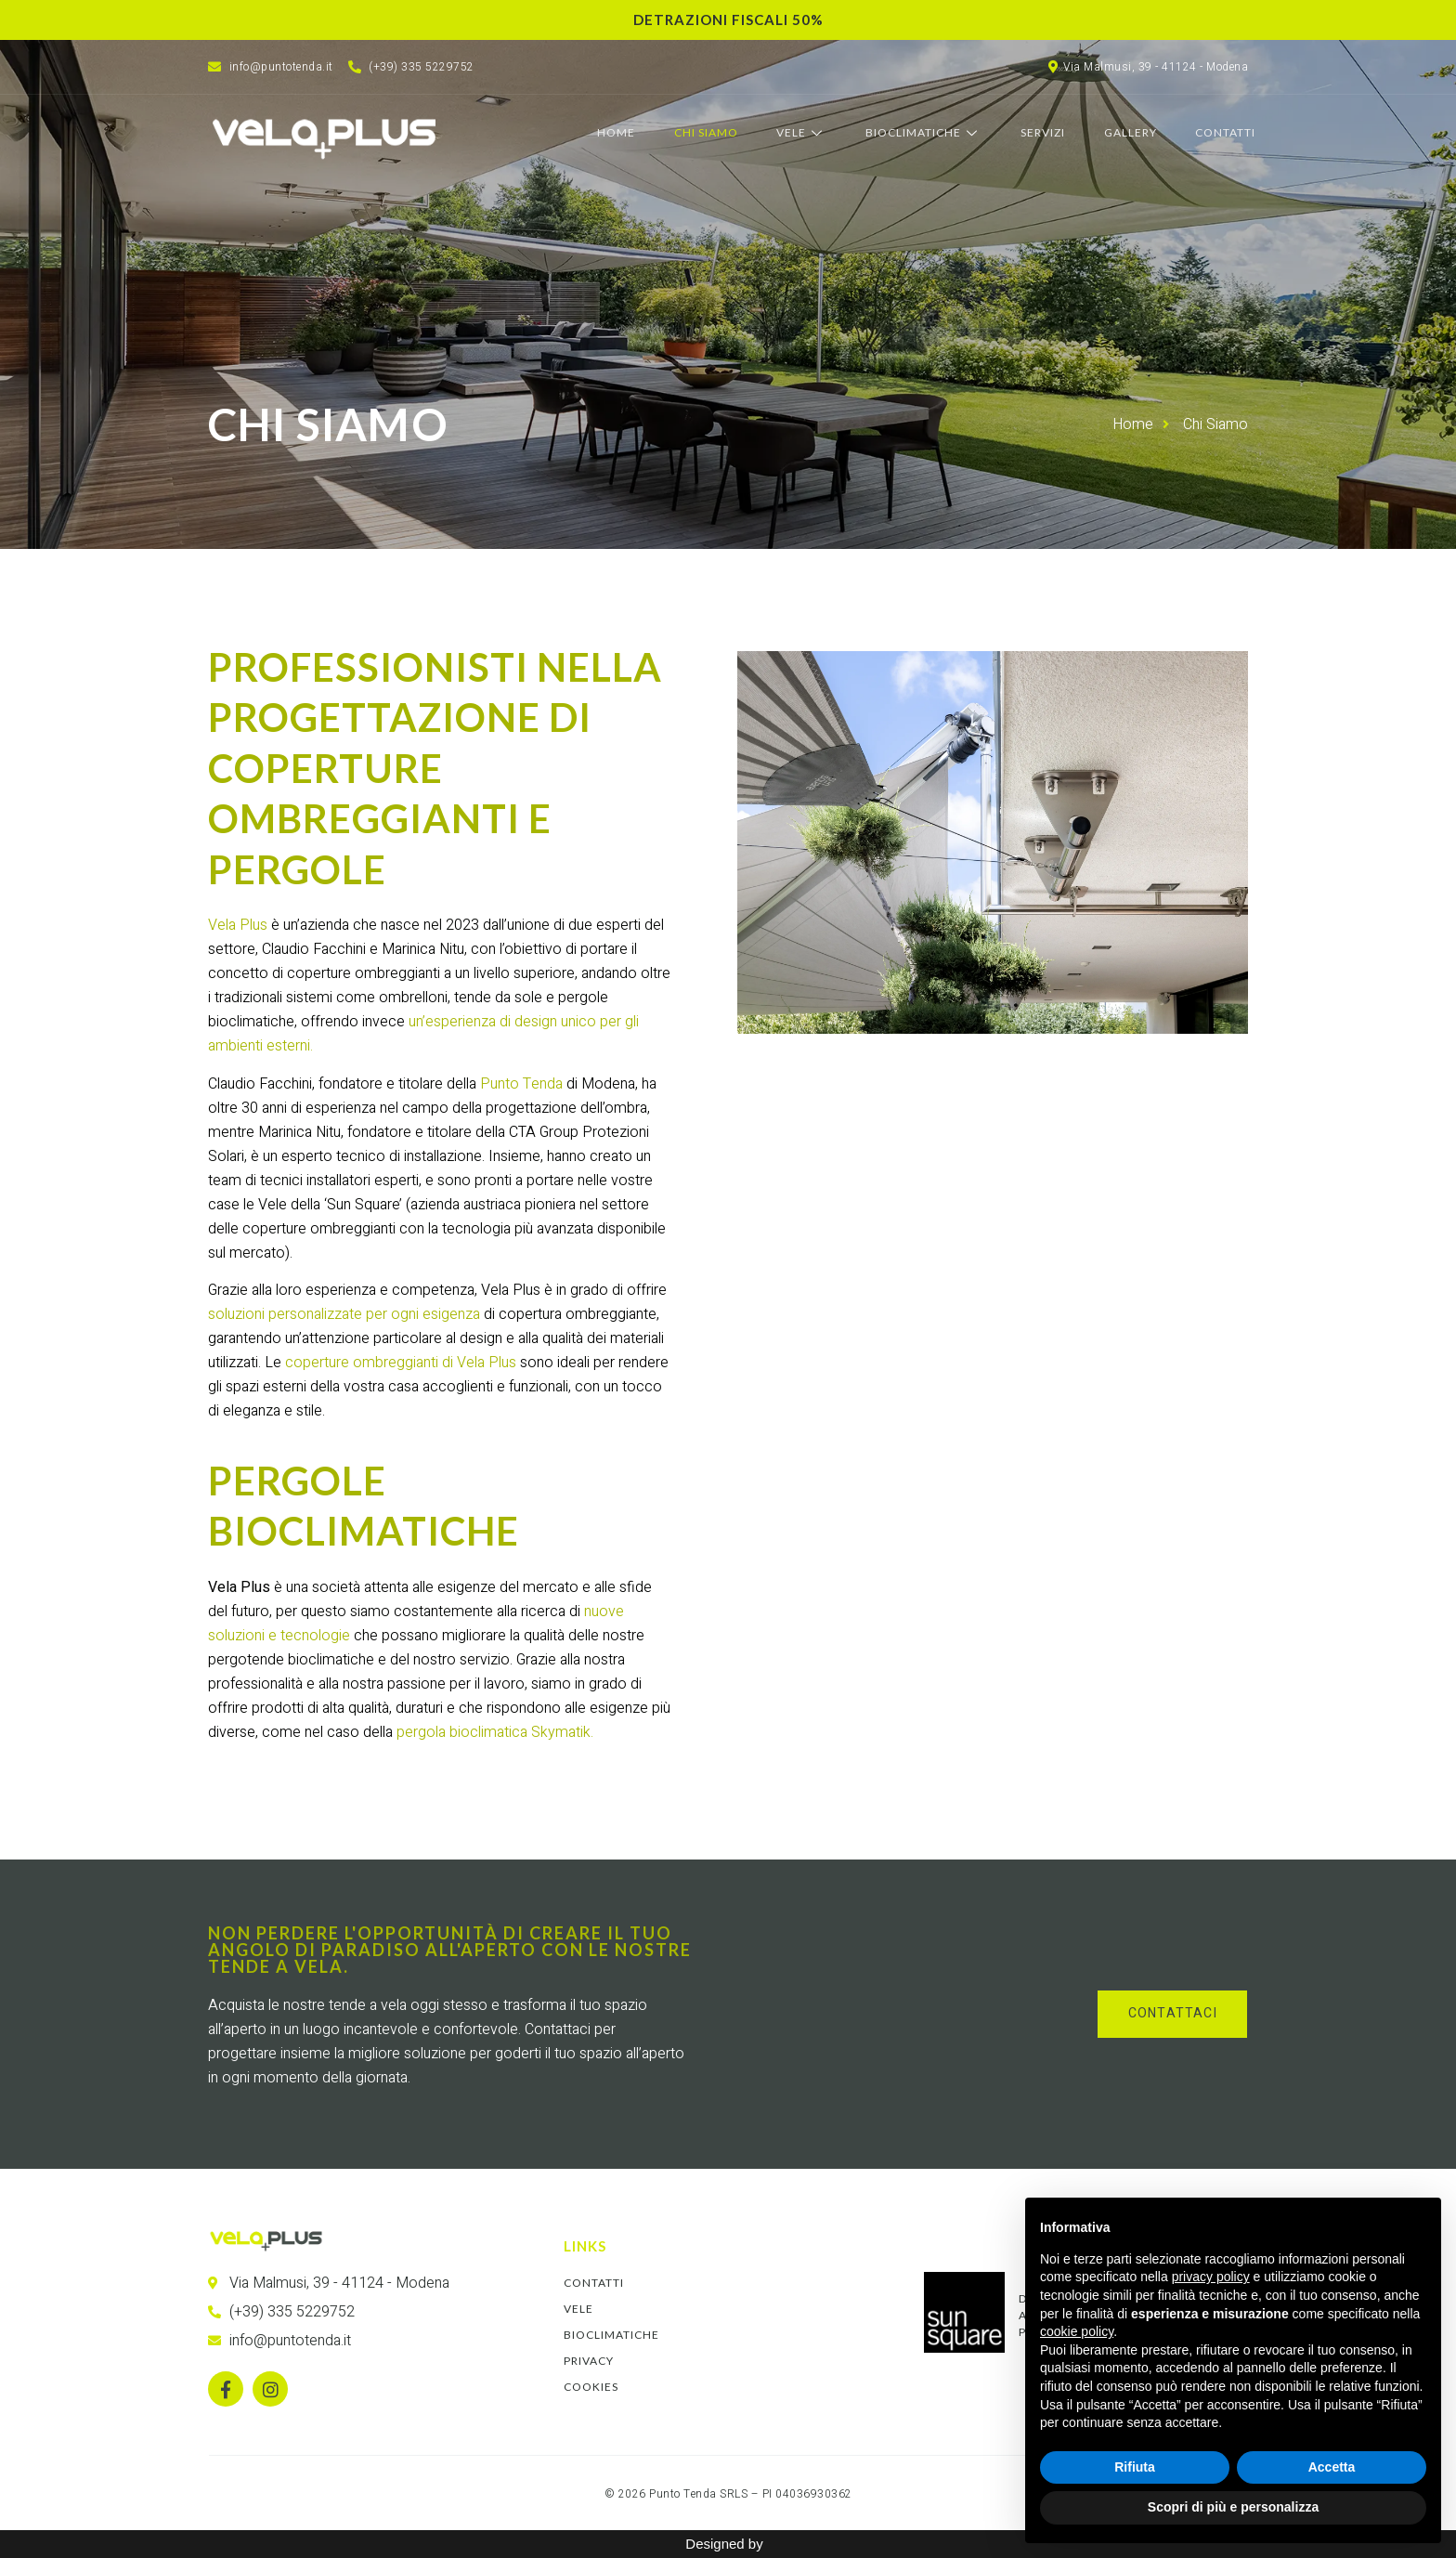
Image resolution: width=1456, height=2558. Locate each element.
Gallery (1133, 133)
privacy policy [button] (1211, 2276)
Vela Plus (237, 925)
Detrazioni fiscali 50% (728, 19)
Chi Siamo (714, 133)
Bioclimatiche (929, 133)
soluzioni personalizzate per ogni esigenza (344, 1314)
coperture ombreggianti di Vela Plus (400, 1362)
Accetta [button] (1332, 2467)
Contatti (1227, 133)
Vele (808, 133)
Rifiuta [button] (1134, 2467)
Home (625, 133)
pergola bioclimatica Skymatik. (494, 1732)
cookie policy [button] (1076, 2331)
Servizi (1047, 133)
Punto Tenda (521, 1084)
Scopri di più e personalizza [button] (1233, 2506)
